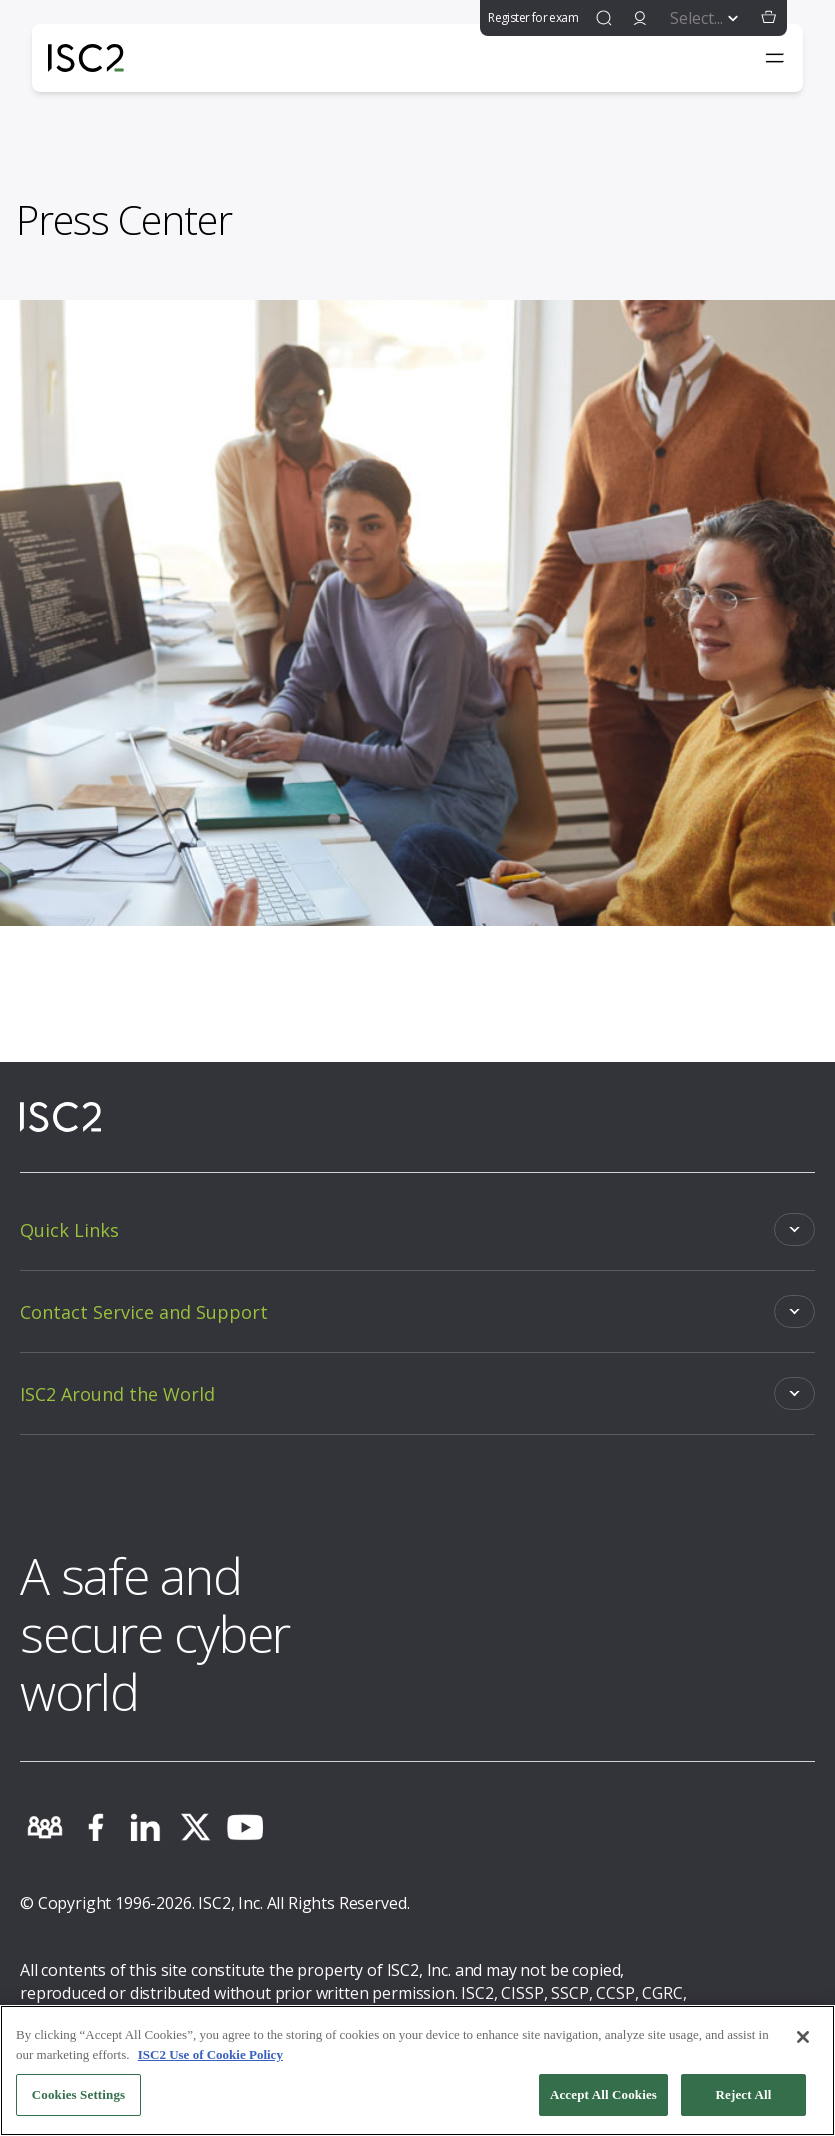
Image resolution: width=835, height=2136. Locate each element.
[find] (604, 18)
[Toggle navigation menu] (775, 58)
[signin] (640, 18)
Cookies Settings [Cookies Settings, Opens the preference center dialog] (78, 2094)
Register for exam (533, 17)
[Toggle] (417, 1229)
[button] (769, 18)
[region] (417, 2070)
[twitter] (195, 1827)
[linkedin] (145, 1827)
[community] (45, 1827)
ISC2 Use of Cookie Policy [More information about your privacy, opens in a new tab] (210, 2054)
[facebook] (95, 1827)
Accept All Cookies (603, 2094)
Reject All (744, 2094)
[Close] (803, 2037)
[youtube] (245, 1827)
